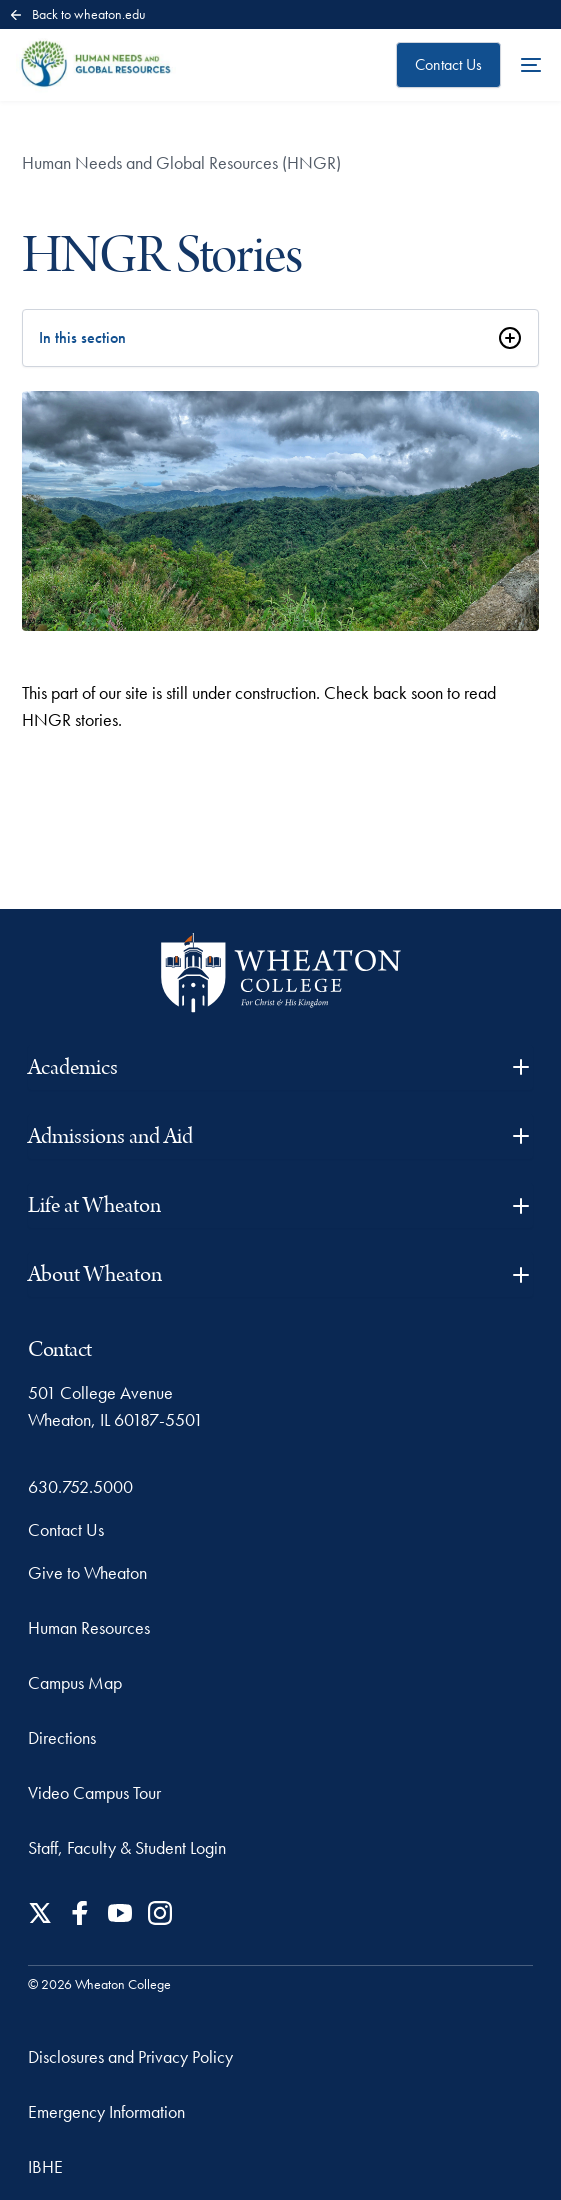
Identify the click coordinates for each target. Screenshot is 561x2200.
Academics (280, 1067)
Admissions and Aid (280, 1136)
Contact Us (448, 64)
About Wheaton (280, 1274)
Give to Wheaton (87, 1572)
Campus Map (75, 1682)
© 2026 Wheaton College (99, 1984)
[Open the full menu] (531, 65)
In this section (82, 337)
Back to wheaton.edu (77, 14)
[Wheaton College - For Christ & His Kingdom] (281, 972)
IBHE (45, 2166)
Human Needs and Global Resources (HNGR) (181, 162)
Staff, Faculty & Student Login (127, 1847)
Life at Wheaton (280, 1205)
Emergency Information (106, 2111)
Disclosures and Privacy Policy (130, 2056)
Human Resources (89, 1627)
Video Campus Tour (94, 1792)
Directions (62, 1737)
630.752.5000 (80, 1486)
